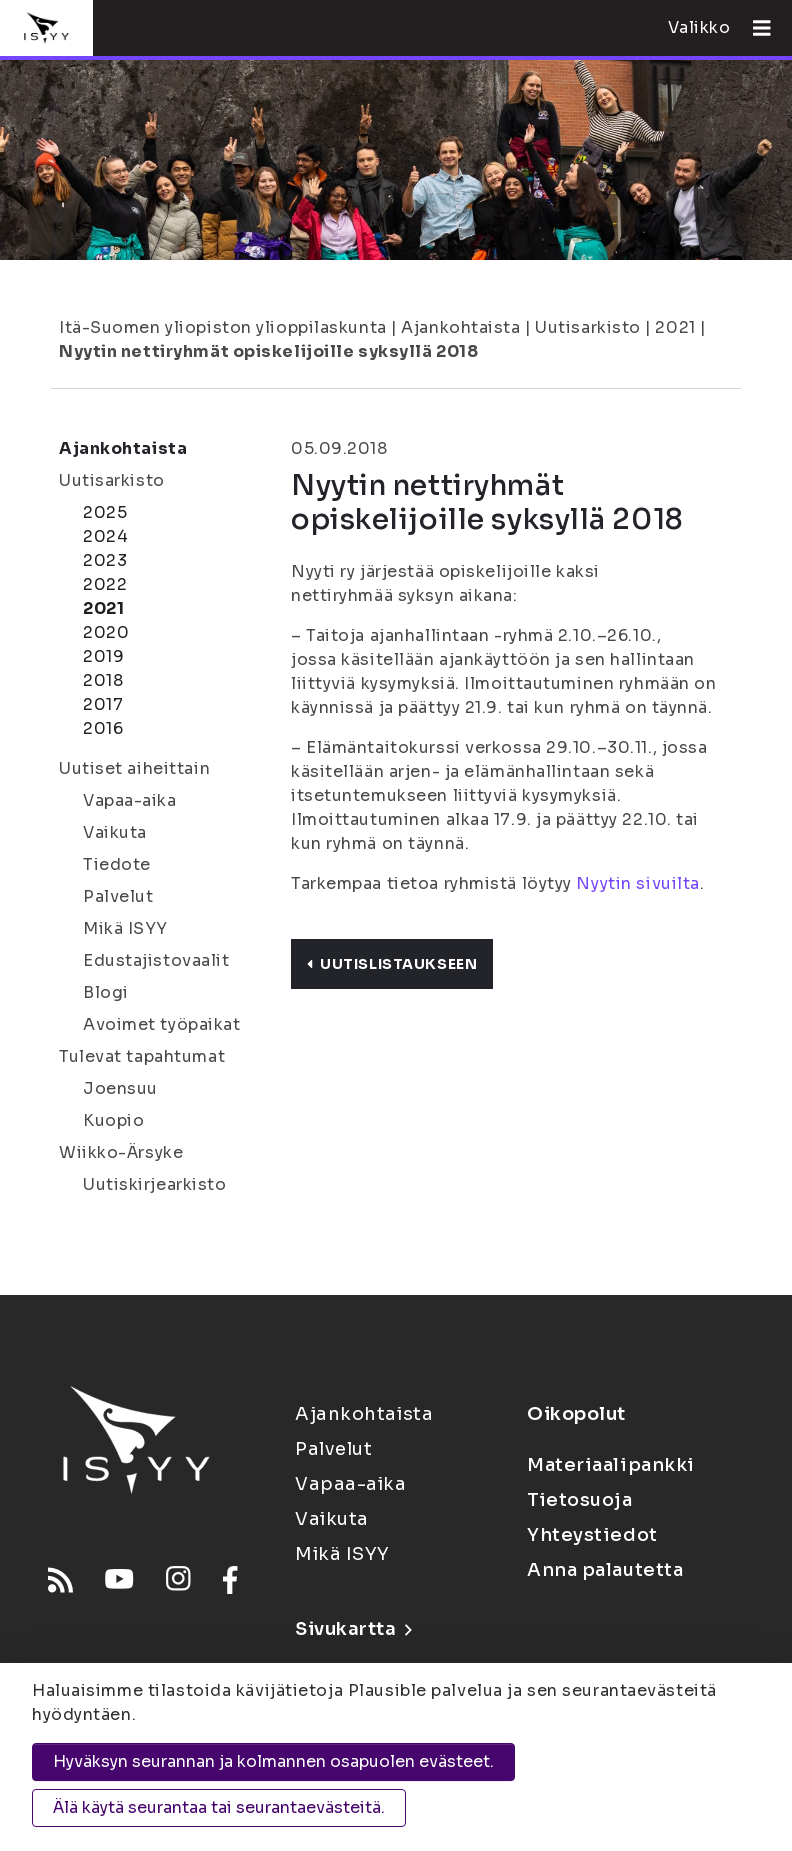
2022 (105, 584)
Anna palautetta (605, 1570)
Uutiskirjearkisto (155, 1184)
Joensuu (120, 1088)
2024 (105, 536)
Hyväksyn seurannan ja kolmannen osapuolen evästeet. (273, 1761)
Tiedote (117, 864)
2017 (103, 704)
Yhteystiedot (592, 1535)
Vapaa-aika (130, 800)
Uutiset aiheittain (134, 768)
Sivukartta (353, 1629)
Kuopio (113, 1120)
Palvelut (118, 896)
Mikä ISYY (125, 928)
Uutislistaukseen (392, 964)
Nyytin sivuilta (637, 883)
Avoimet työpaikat (162, 1024)
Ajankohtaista (460, 327)
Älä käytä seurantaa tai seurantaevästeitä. (219, 1807)
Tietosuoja (580, 1500)
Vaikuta (115, 832)
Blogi (106, 992)
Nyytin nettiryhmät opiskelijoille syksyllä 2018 (268, 351)
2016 (103, 728)
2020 (106, 632)
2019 (103, 656)
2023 (105, 560)
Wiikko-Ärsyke (121, 1152)
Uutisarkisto (588, 327)
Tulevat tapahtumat (142, 1056)
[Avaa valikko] (754, 28)
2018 (103, 680)
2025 (105, 512)
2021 (675, 327)
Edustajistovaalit (156, 960)
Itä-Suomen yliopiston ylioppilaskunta (223, 327)
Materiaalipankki (611, 1465)
